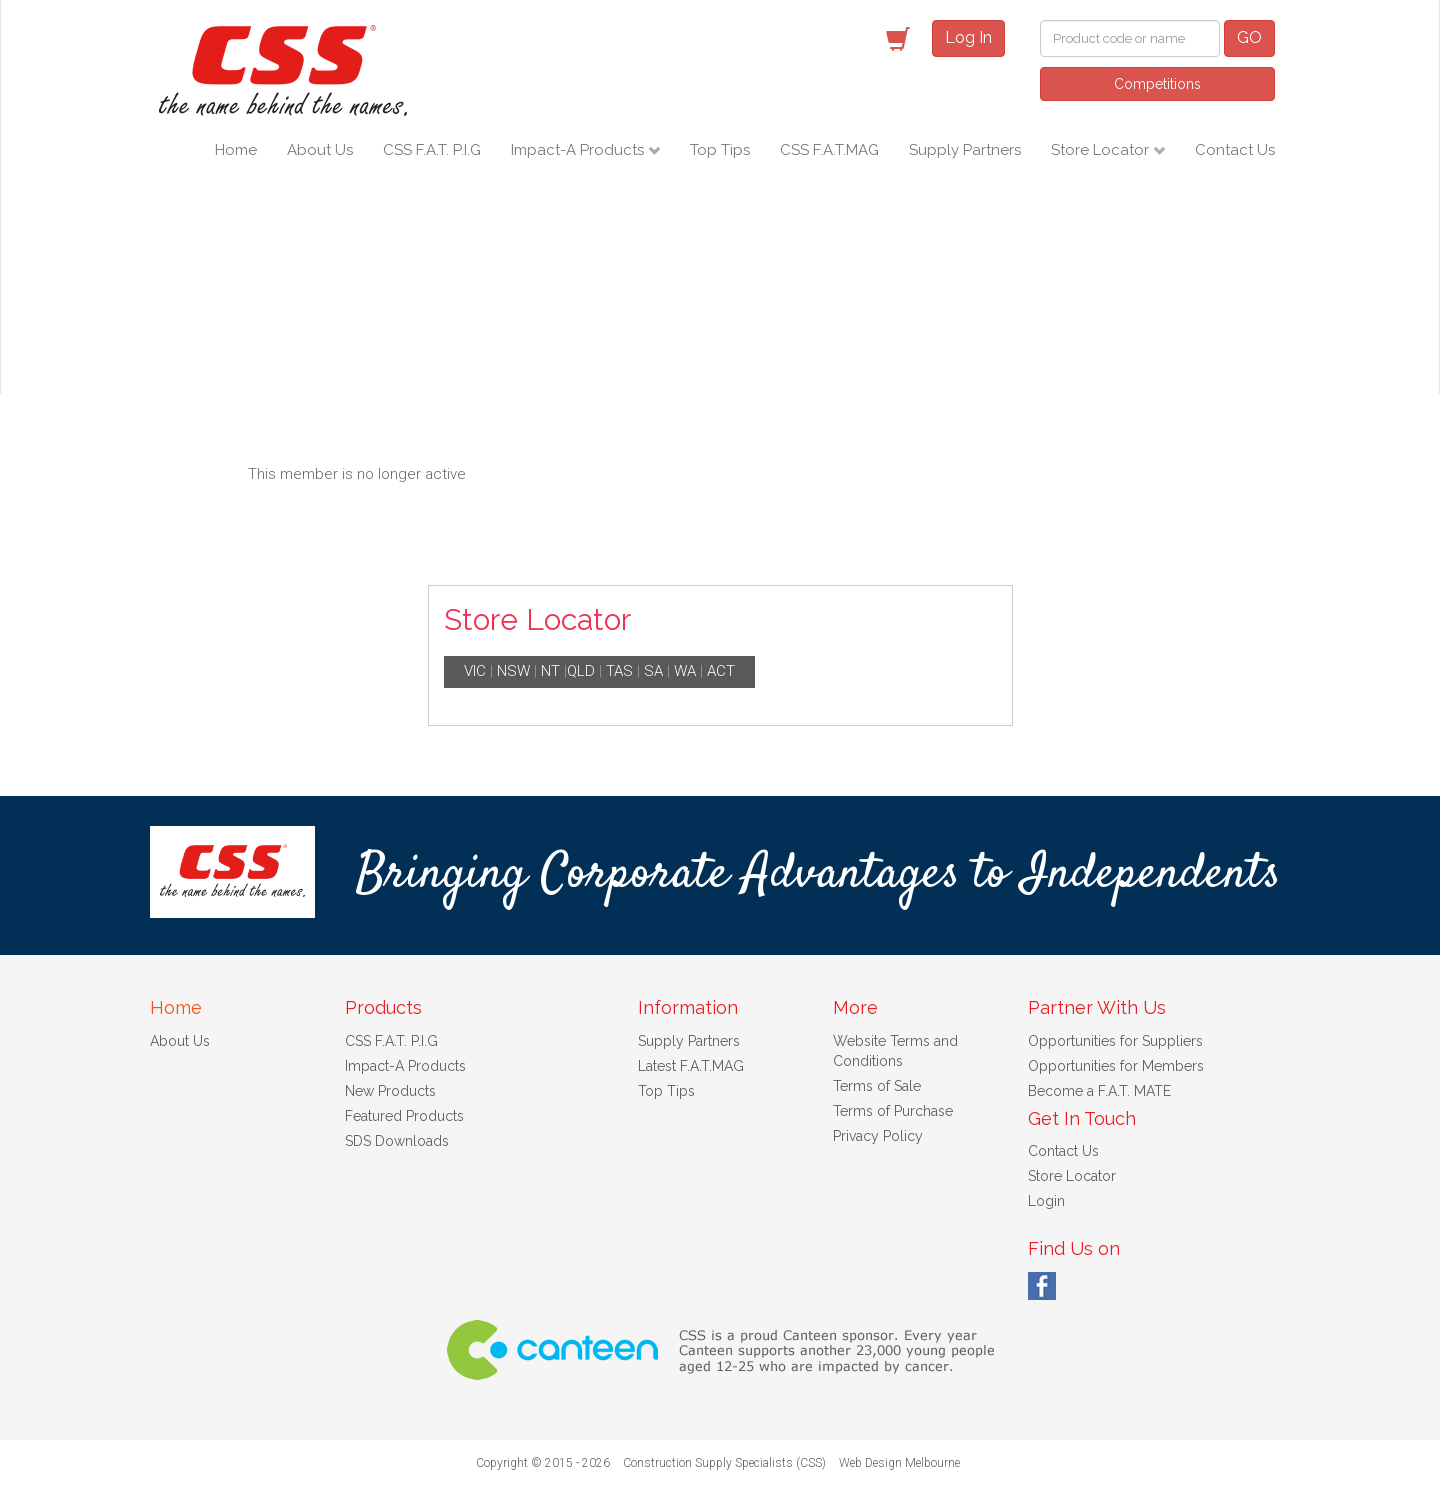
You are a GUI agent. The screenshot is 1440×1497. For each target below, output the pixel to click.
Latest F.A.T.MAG (691, 1066)
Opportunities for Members (1116, 1066)
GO (1249, 37)
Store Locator (1102, 150)
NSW (513, 671)
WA (685, 671)
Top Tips (720, 150)
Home (236, 150)
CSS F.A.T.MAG (829, 150)
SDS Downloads (397, 1141)
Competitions (1157, 84)
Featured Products (404, 1116)
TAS (619, 671)
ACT (721, 671)
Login (1046, 1201)
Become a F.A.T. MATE (1099, 1091)
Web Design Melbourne (899, 1463)
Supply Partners (965, 150)
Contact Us (1235, 150)
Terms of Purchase (893, 1111)
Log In (968, 37)
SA (653, 671)
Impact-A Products (579, 150)
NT (550, 671)
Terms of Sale (877, 1086)
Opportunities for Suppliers (1115, 1041)
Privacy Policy (878, 1136)
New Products (390, 1091)
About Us (320, 150)
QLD (581, 671)
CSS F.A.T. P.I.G (432, 150)
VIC (475, 671)
